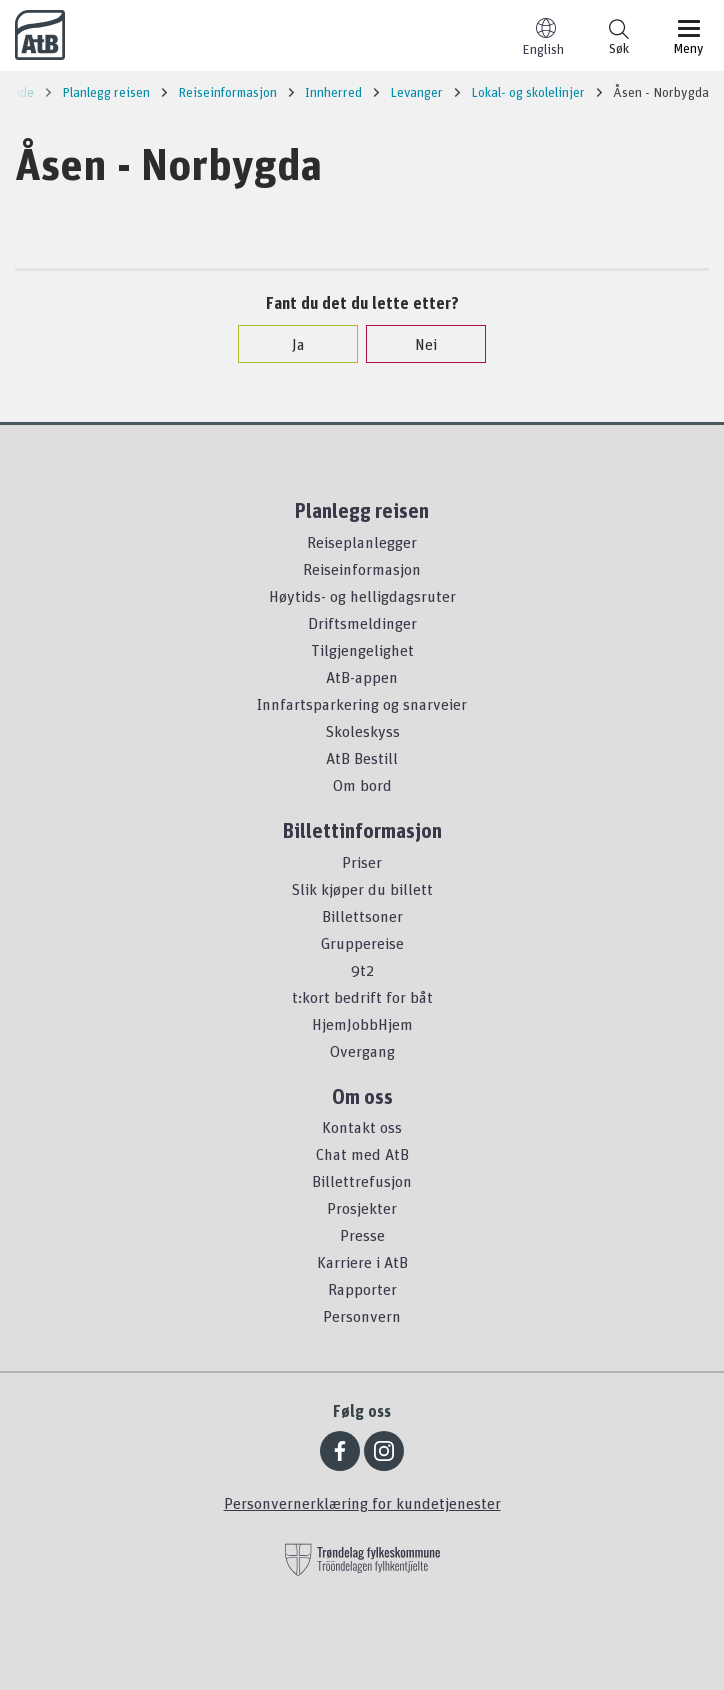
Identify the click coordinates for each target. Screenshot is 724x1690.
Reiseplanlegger (362, 542)
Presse (362, 1235)
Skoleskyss (362, 731)
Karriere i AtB (362, 1262)
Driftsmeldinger (362, 623)
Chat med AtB (362, 1154)
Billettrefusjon (362, 1181)
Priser (362, 862)
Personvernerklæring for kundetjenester (362, 1503)
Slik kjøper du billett (362, 889)
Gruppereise (362, 943)
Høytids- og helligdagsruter (362, 596)
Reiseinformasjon (362, 569)
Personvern (362, 1316)
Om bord (362, 785)
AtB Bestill (362, 758)
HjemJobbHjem (362, 1024)
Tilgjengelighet (362, 650)
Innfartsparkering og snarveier (362, 704)
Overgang (362, 1051)
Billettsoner (362, 916)
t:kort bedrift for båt (362, 997)
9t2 (362, 970)
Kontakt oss (362, 1127)
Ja (288, 344)
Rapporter (362, 1289)
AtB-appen (362, 677)
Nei (416, 344)
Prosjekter (362, 1208)
